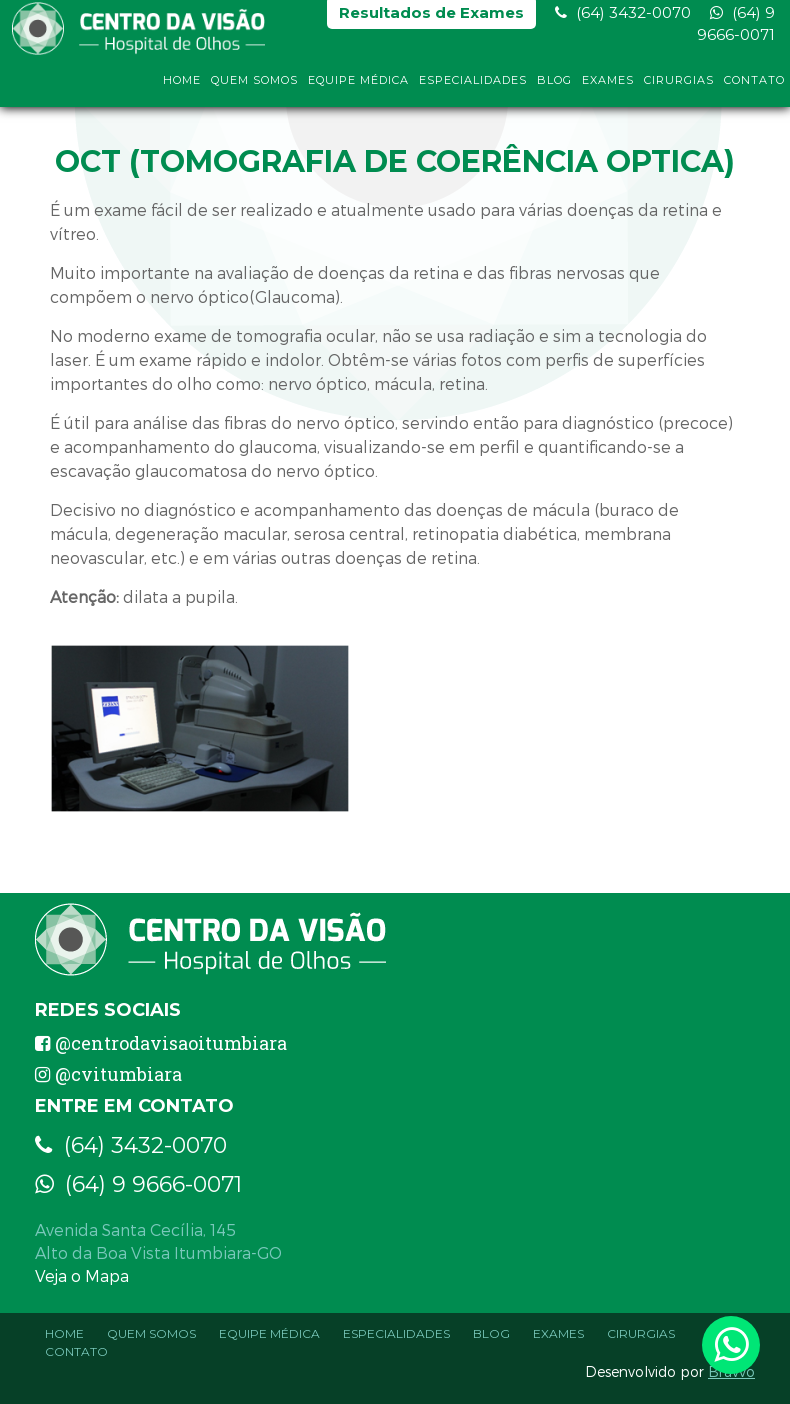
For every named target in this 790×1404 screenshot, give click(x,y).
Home (182, 88)
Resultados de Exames (431, 20)
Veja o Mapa (82, 1275)
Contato (754, 88)
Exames (608, 88)
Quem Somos (254, 88)
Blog (554, 88)
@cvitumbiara (108, 1074)
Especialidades (473, 88)
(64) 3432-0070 (623, 20)
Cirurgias (679, 88)
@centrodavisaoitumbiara (161, 1043)
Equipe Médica (358, 88)
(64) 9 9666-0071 (736, 31)
